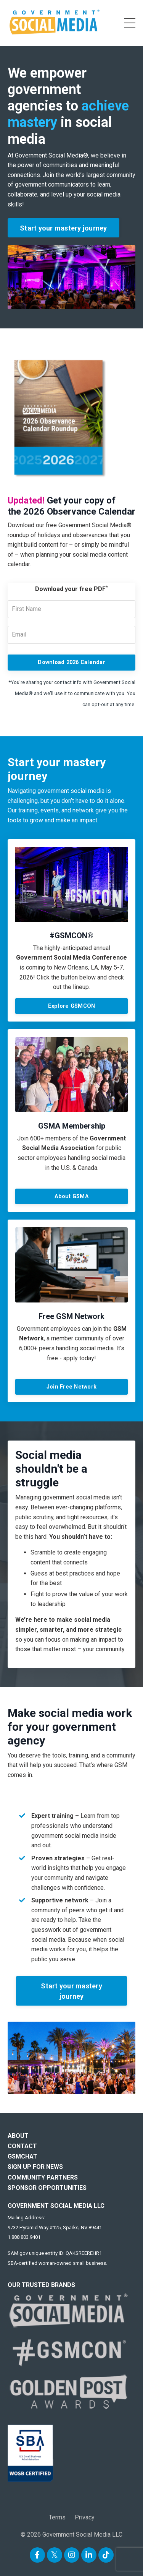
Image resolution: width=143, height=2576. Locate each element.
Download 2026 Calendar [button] (71, 662)
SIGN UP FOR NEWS (35, 2166)
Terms (57, 2517)
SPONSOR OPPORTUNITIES (47, 2187)
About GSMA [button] (71, 1196)
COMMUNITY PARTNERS (43, 2177)
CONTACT (22, 2146)
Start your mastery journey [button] (63, 228)
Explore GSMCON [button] (71, 1006)
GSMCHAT (22, 2156)
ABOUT (18, 2135)
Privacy (85, 2517)
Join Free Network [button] (71, 1387)
